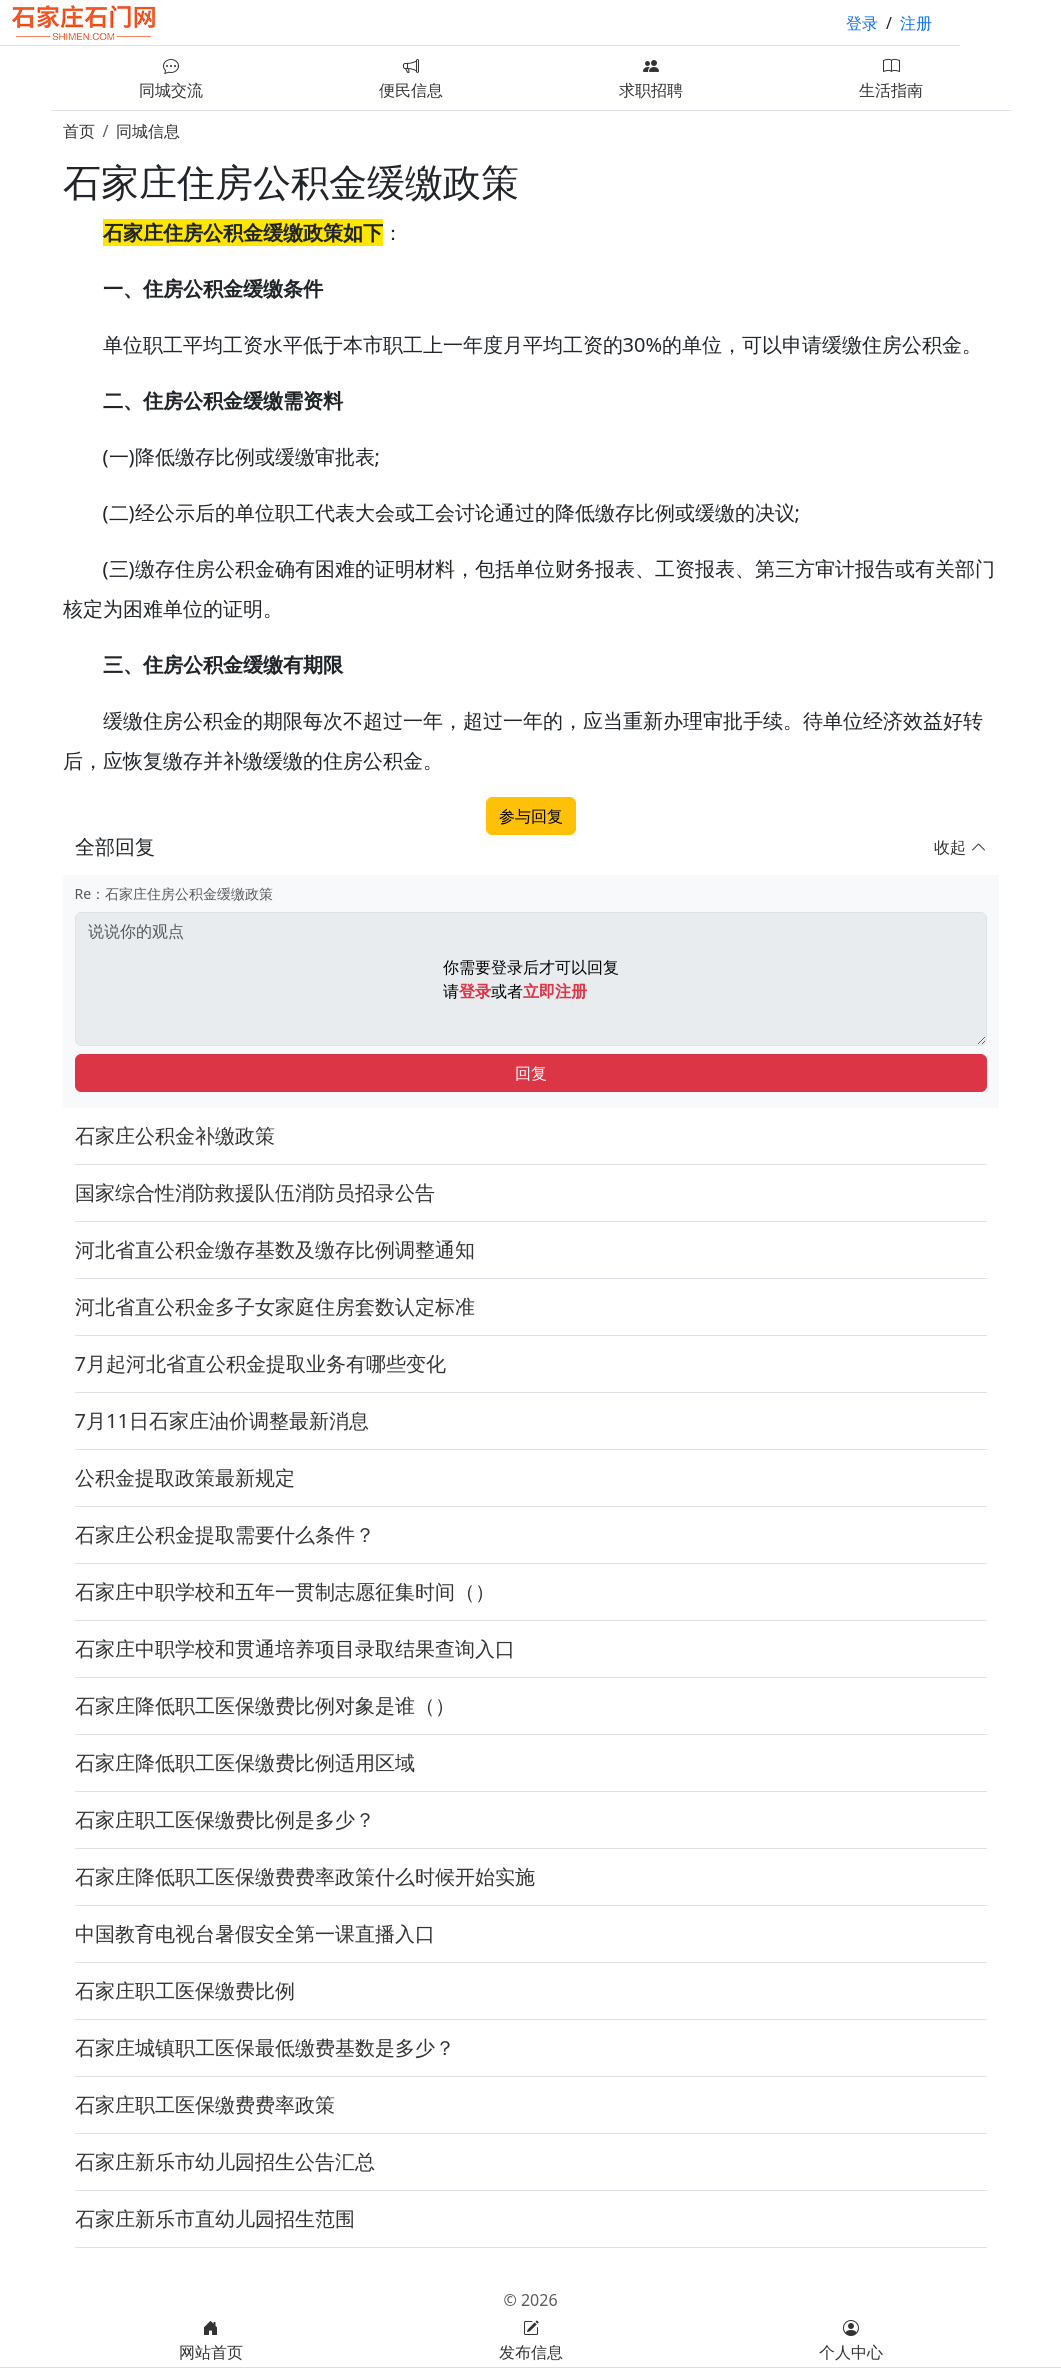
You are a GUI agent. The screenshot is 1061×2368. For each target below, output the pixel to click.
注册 (916, 23)
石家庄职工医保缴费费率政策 (205, 2104)
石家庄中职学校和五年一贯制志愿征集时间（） (285, 1591)
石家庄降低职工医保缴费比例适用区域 (245, 1762)
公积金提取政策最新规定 (185, 1477)
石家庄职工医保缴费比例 (185, 1990)
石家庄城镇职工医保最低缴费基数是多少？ (265, 2047)
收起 (960, 847)
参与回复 (531, 816)
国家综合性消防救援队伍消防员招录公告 (255, 1192)
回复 (531, 1073)
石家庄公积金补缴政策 (175, 1135)
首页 (79, 131)
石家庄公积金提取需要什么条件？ (225, 1534)
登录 (862, 23)
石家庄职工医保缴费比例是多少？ (225, 1819)
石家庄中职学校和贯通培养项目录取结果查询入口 (295, 1648)
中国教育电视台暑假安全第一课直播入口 (255, 1933)
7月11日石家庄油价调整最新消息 (222, 1420)
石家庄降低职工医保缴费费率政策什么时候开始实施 (305, 1876)
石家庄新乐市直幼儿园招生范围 (215, 2218)
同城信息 (148, 131)
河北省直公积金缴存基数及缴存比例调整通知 (275, 1249)
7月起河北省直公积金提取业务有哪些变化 (260, 1363)
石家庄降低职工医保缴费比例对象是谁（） (265, 1705)
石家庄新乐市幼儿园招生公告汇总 (225, 2161)
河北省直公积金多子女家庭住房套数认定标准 (275, 1306)
